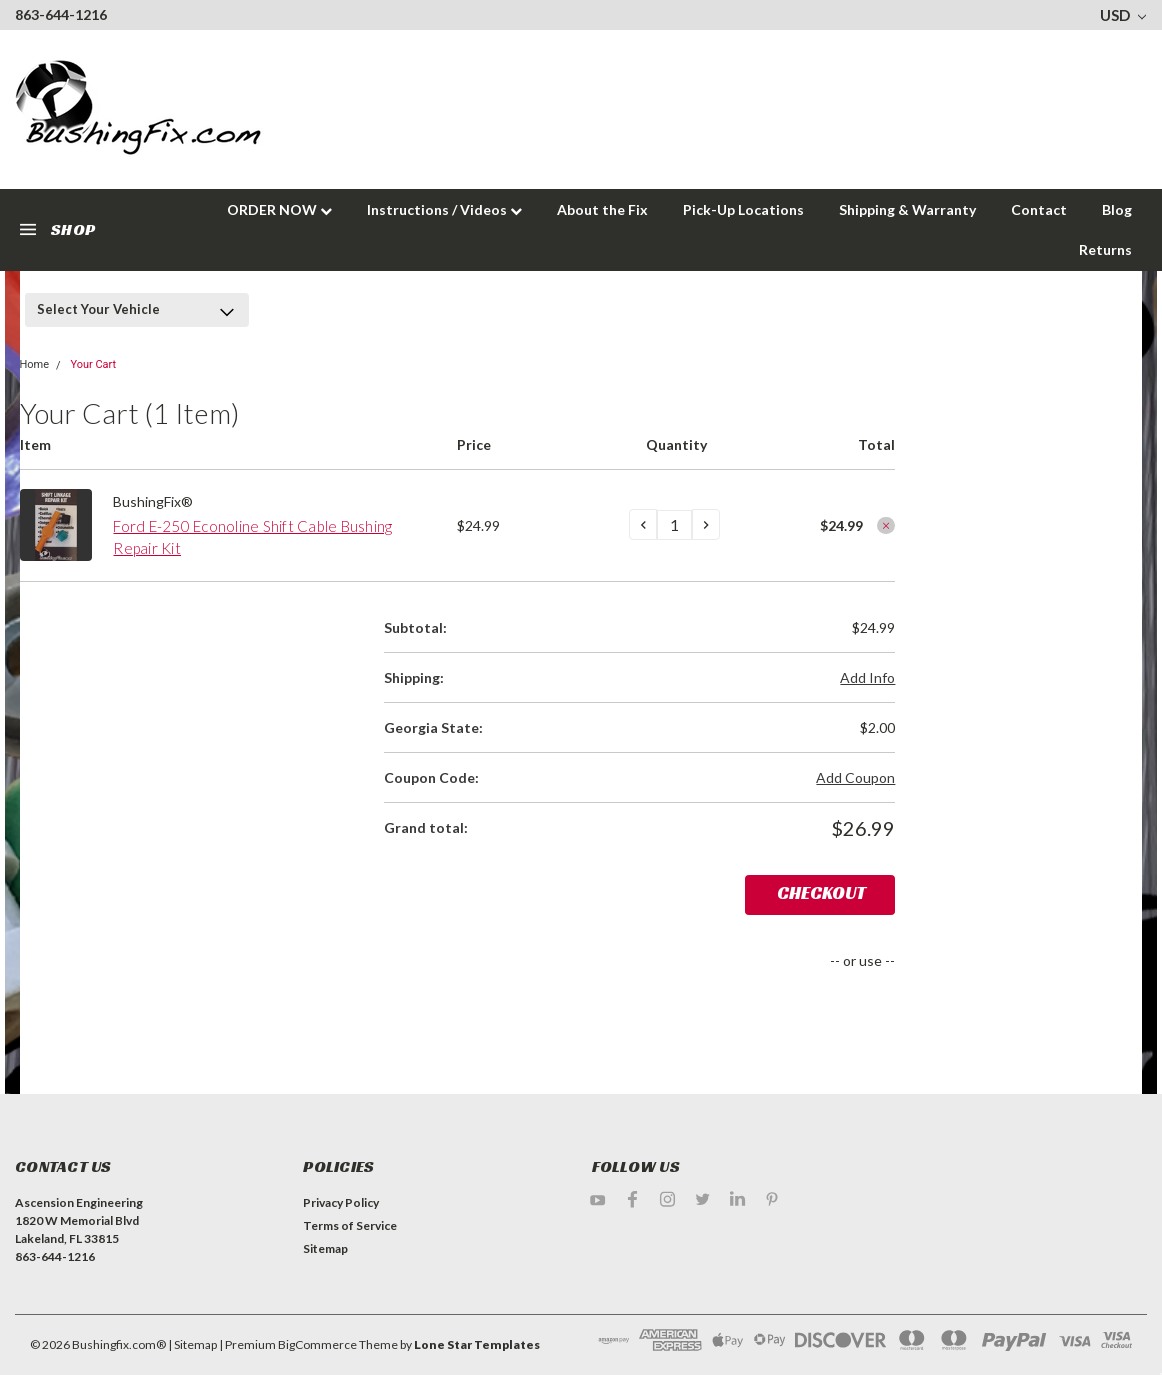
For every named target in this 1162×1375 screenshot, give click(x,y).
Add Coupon (855, 777)
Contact (1039, 209)
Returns (1105, 249)
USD (1123, 15)
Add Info (867, 677)
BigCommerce (317, 1344)
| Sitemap (192, 1344)
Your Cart (93, 364)
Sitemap (325, 1248)
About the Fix (602, 209)
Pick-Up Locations (743, 209)
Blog (1117, 209)
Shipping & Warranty (907, 209)
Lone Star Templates (477, 1344)
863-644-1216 (61, 14)
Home (35, 364)
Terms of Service (350, 1225)
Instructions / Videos (444, 209)
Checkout (821, 892)
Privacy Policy (341, 1202)
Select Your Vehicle (98, 309)
